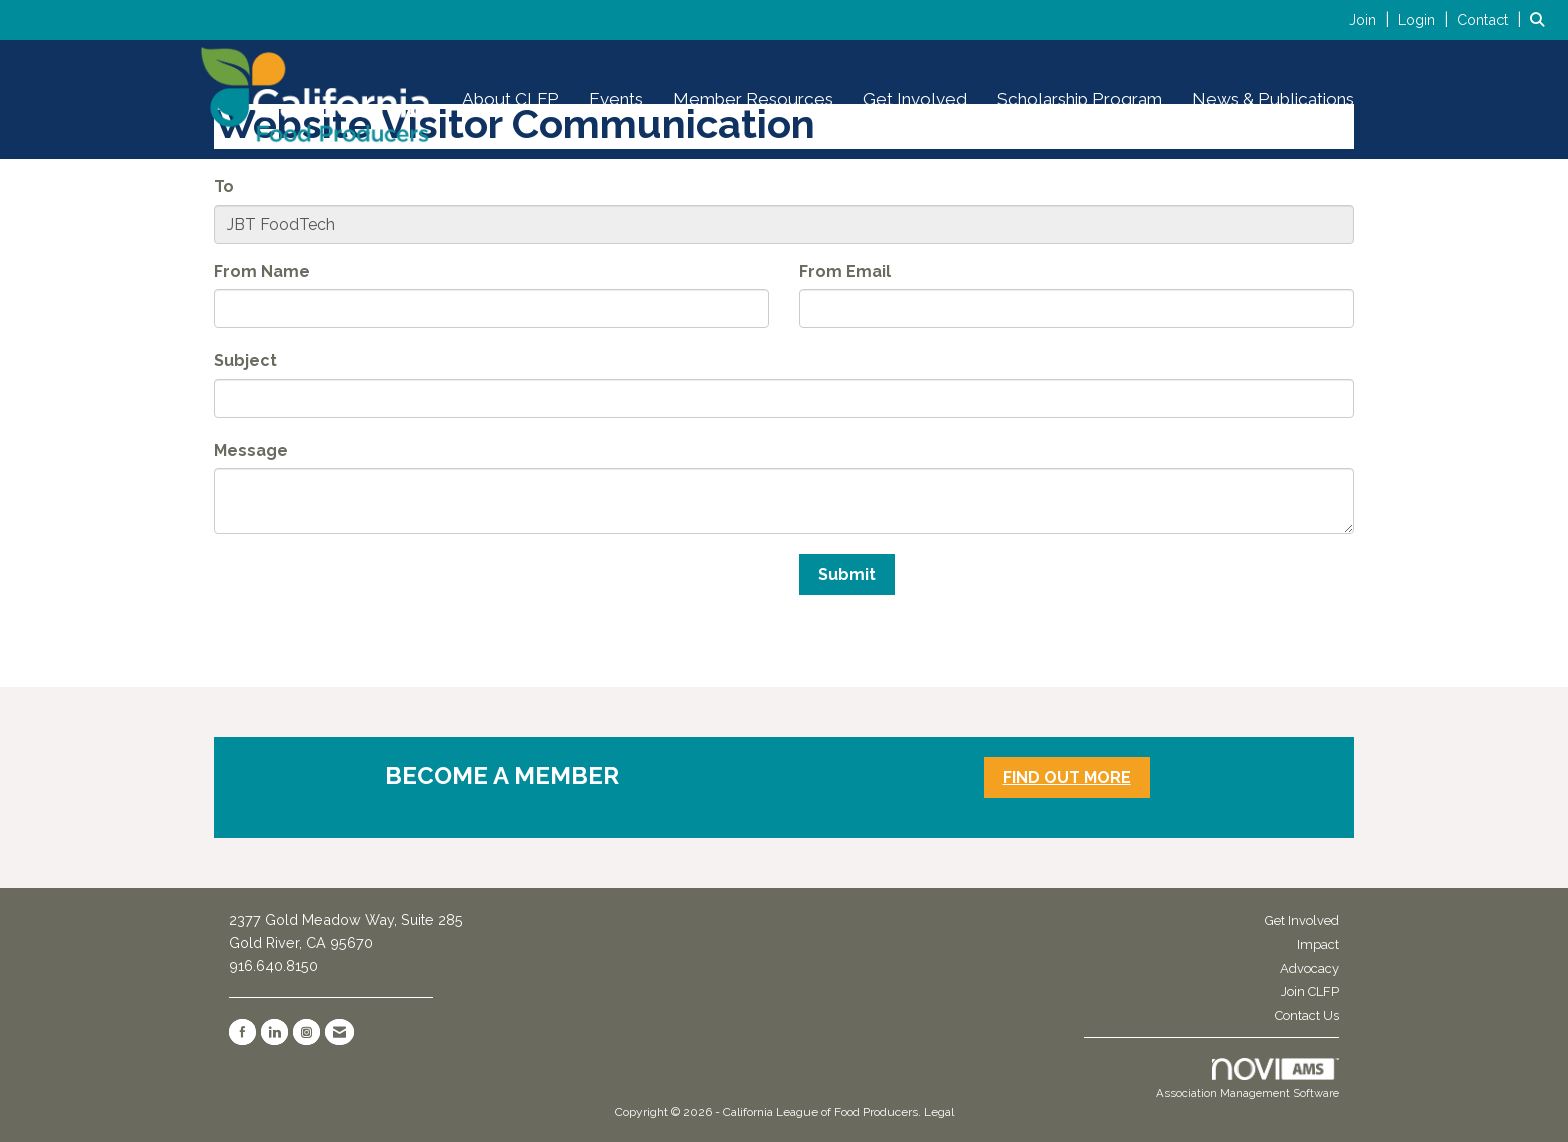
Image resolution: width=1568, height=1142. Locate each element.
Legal (939, 1112)
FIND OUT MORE (1067, 777)
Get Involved (915, 99)
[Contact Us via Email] (339, 1032)
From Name (262, 271)
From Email (845, 271)
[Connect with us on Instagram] (306, 1032)
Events (616, 99)
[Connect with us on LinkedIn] (274, 1032)
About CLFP (510, 99)
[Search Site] (1541, 19)
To (224, 186)
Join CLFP (1310, 991)
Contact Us (1307, 1015)
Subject (245, 360)
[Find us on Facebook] (242, 1032)
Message (251, 450)
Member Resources (753, 99)
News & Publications (1273, 99)
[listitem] (1371, 19)
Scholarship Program (1079, 99)
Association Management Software (1247, 1079)
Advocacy (1309, 968)
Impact (1318, 944)
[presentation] (366, 593)
